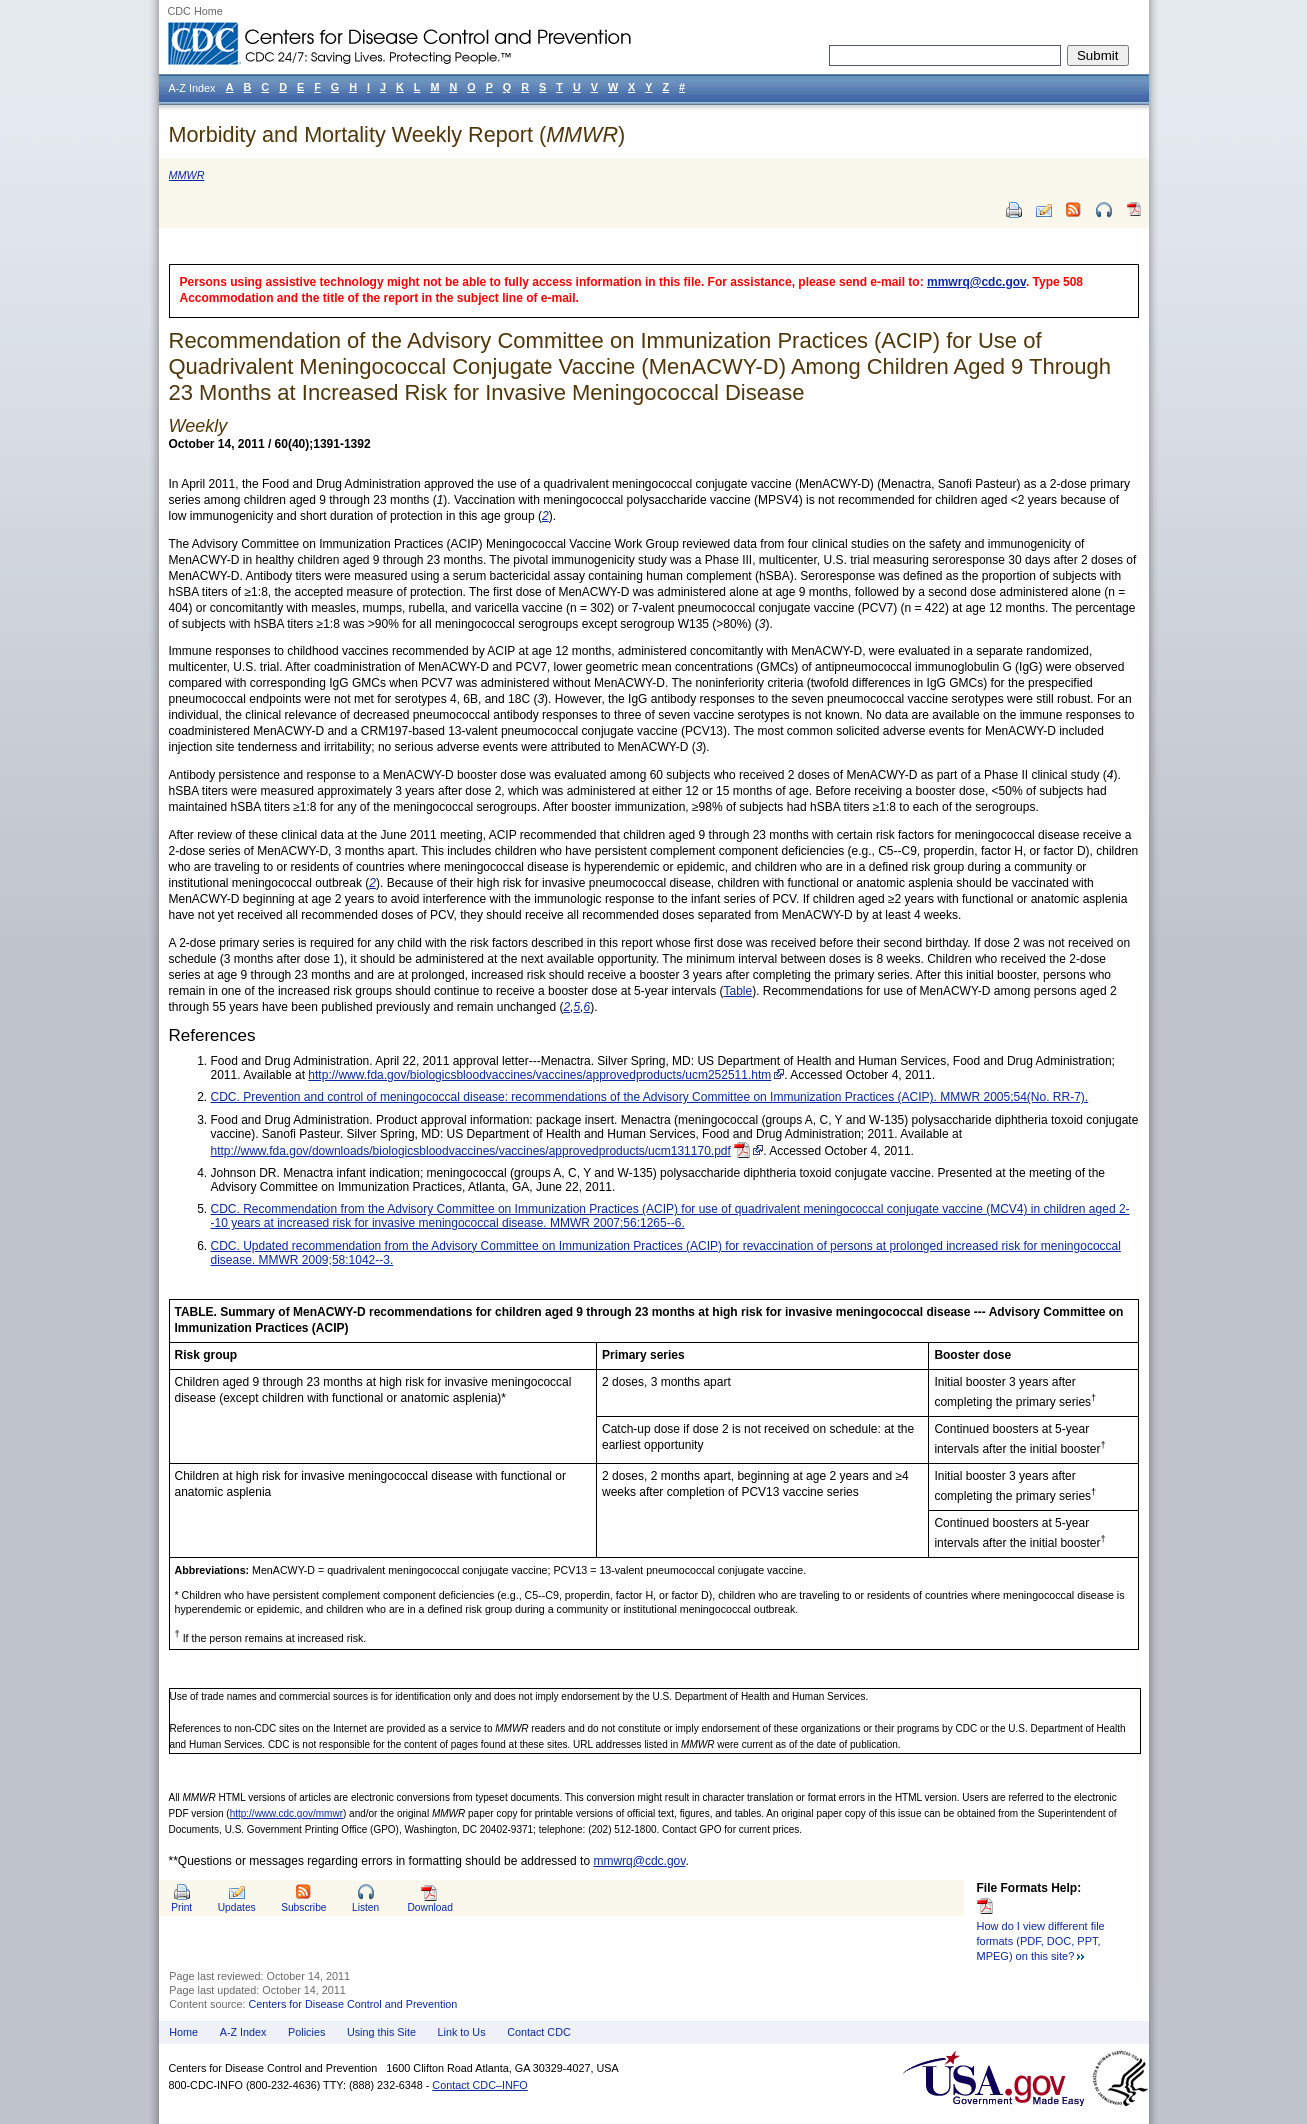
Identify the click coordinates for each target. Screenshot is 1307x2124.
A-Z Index (243, 2032)
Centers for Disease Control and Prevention (353, 2004)
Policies (306, 2032)
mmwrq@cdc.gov (976, 282)
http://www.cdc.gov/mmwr (286, 1813)
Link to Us (462, 2032)
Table (737, 991)
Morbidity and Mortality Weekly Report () (397, 134)
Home (183, 2032)
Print (181, 1907)
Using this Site (381, 2032)
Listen (365, 1907)
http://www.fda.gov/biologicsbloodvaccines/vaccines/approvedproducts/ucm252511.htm (539, 1075)
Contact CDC (539, 2032)
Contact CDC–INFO (479, 2085)
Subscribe (303, 1907)
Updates (237, 1907)
